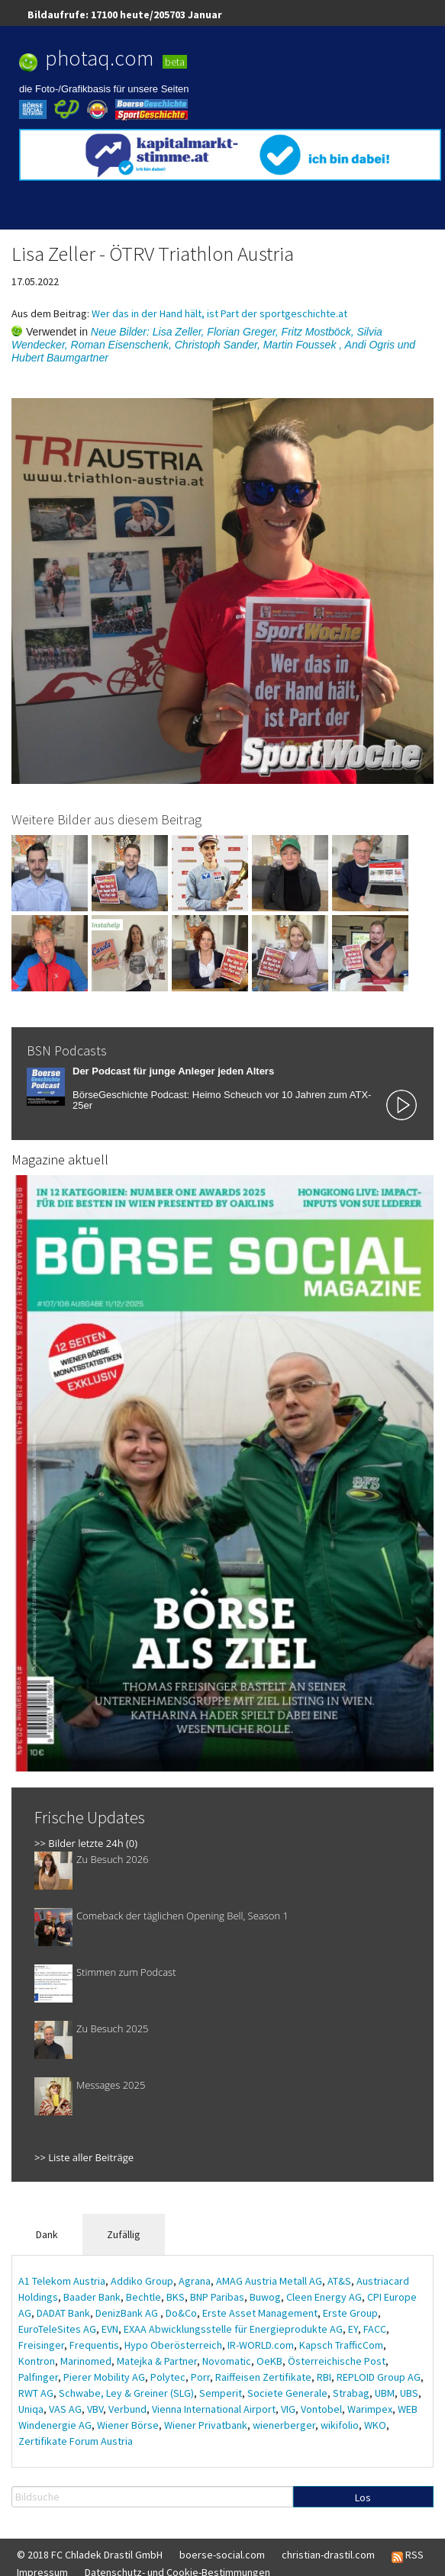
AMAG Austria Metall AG (269, 2281)
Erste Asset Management (260, 2313)
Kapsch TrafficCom (341, 2345)
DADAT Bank (63, 2313)
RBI (324, 2377)
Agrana (195, 2281)
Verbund (127, 2409)
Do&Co (181, 2313)
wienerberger (284, 2425)
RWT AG (35, 2393)
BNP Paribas (217, 2297)
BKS (175, 2297)
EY (353, 2329)
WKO (375, 2425)
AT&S (339, 2281)
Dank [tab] (47, 2234)
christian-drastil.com (328, 2555)
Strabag (351, 2393)
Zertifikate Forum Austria (75, 2441)
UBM (385, 2393)
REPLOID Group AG (379, 2377)
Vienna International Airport (214, 2409)
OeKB (269, 2361)
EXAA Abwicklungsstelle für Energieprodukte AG (233, 2329)
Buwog (265, 2297)
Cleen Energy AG (324, 2297)
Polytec (167, 2377)
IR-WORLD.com (260, 2345)
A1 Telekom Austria (61, 2281)
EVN (110, 2329)
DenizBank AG (127, 2313)
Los (363, 2497)
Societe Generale (287, 2393)
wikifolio (340, 2425)
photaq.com (99, 58)
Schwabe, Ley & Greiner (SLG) (126, 2393)
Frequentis (94, 2345)
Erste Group (350, 2313)
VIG (288, 2409)
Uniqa (31, 2409)
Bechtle (143, 2297)
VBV (95, 2409)
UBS (409, 2393)
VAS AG (65, 2409)
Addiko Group (142, 2281)
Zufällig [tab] (123, 2234)
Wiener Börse (128, 2425)
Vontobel (321, 2409)
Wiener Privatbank (205, 2425)
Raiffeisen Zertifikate (263, 2377)
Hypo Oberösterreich (173, 2345)
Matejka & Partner (157, 2361)
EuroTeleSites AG (57, 2329)
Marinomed (85, 2361)
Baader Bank (92, 2297)
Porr (200, 2377)
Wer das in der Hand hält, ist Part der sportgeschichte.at (219, 313)
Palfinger (38, 2377)
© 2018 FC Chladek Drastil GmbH (90, 2555)
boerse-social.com (222, 2555)
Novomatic (226, 2361)
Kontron (36, 2361)
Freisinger (41, 2345)
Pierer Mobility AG (104, 2377)
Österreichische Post (336, 2361)
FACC (374, 2329)
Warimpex (369, 2409)
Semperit (220, 2393)
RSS (408, 2555)
